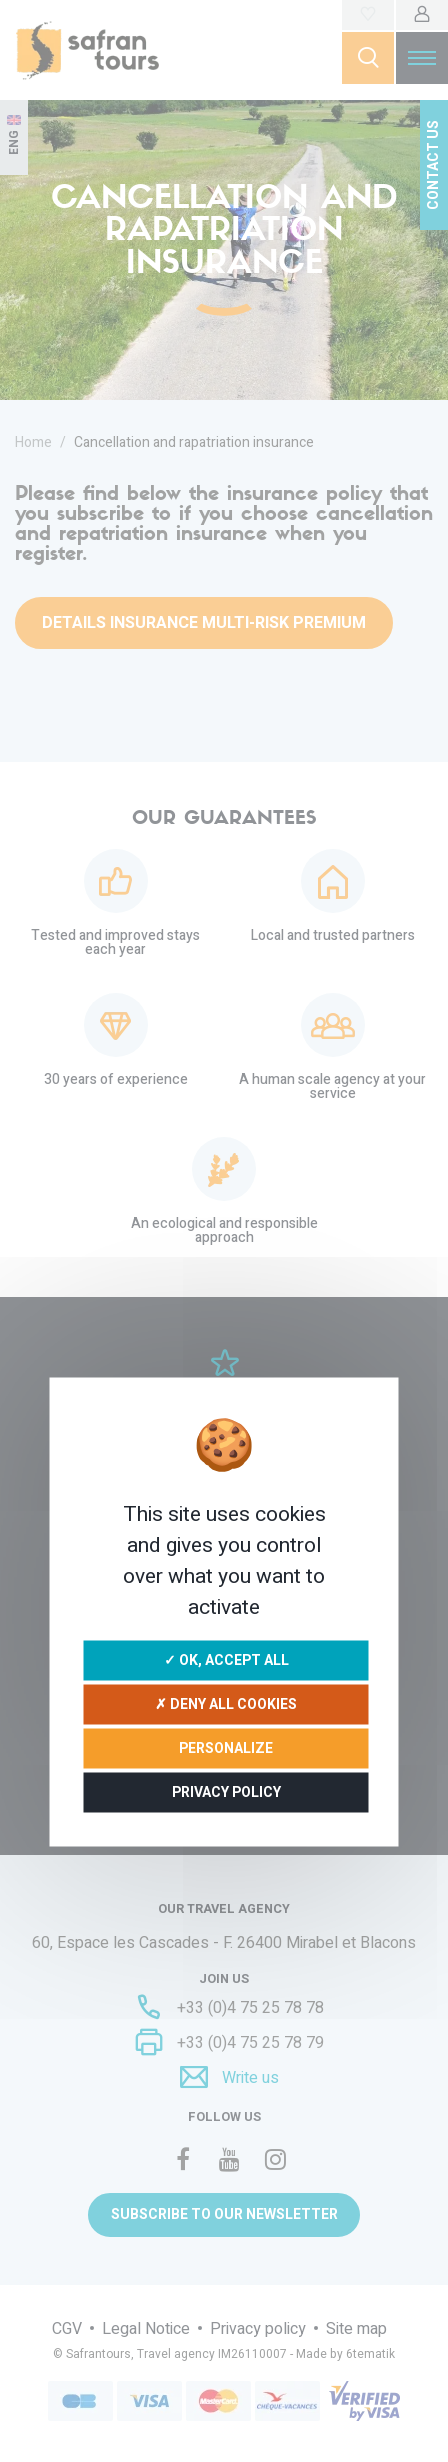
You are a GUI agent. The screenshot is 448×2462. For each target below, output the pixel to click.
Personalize (226, 1748)
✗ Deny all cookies (226, 1704)
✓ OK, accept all (226, 1660)
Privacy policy (226, 1792)
